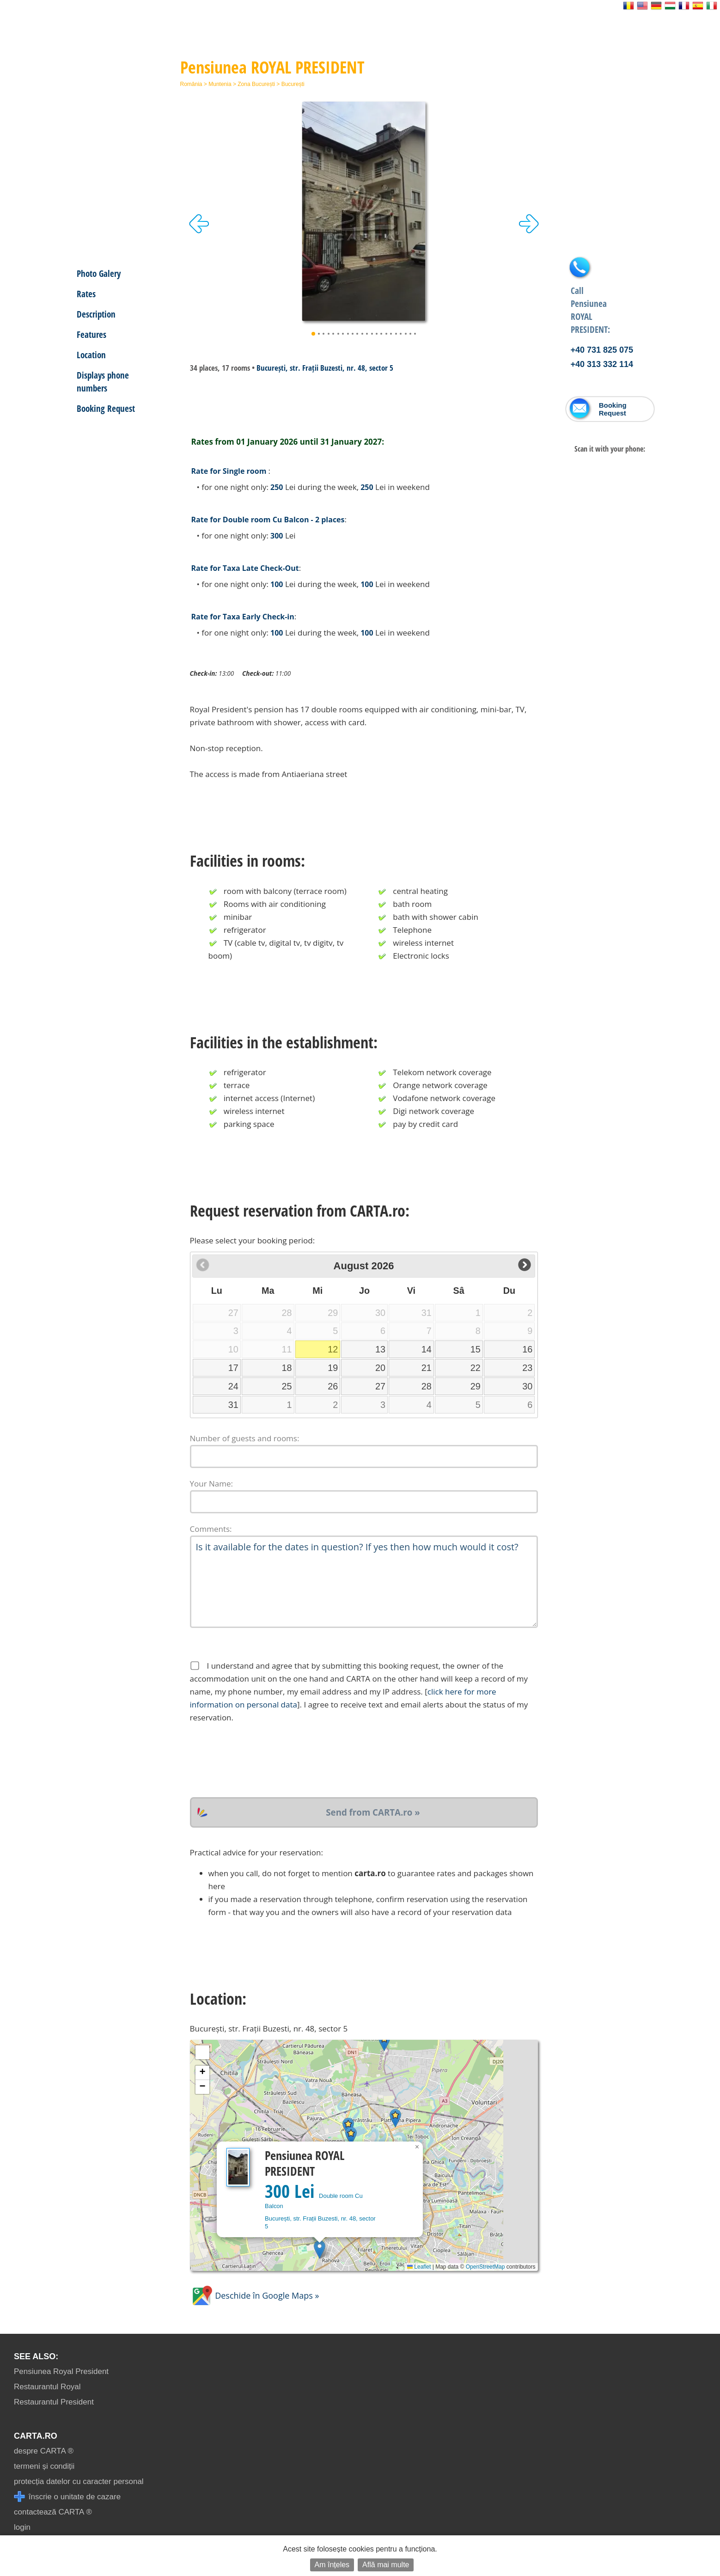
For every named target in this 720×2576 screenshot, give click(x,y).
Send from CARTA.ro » (373, 1812)
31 (233, 1405)
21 (426, 1368)
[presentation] (260, 1761)
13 (380, 1349)
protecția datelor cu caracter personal (79, 2481)
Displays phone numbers (103, 381)
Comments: (211, 1529)
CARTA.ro (35, 2436)
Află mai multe (385, 2565)
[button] (319, 2249)
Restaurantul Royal (47, 2386)
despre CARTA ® (43, 2451)
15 (475, 1349)
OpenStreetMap (485, 2267)
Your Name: (211, 1483)
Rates (86, 294)
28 (426, 1386)
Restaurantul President (54, 2402)
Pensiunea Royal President (61, 2371)
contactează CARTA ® (53, 2512)
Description (96, 314)
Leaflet (419, 2267)
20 (380, 1368)
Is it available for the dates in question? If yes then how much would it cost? (364, 1582)
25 (287, 1386)
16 (527, 1349)
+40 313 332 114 (602, 364)
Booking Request (106, 408)
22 (475, 1368)
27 (380, 1386)
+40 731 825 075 (602, 350)
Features (91, 334)
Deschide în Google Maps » (254, 2295)
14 (426, 1349)
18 (287, 1368)
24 (233, 1386)
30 (527, 1386)
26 (333, 1386)
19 (333, 1368)
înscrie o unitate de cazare (67, 2496)
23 (527, 1368)
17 (233, 1368)
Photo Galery (99, 273)
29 (475, 1386)
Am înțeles (332, 2565)
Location (91, 355)
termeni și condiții (44, 2466)
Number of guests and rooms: (244, 1438)
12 (333, 1349)
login (22, 2527)
